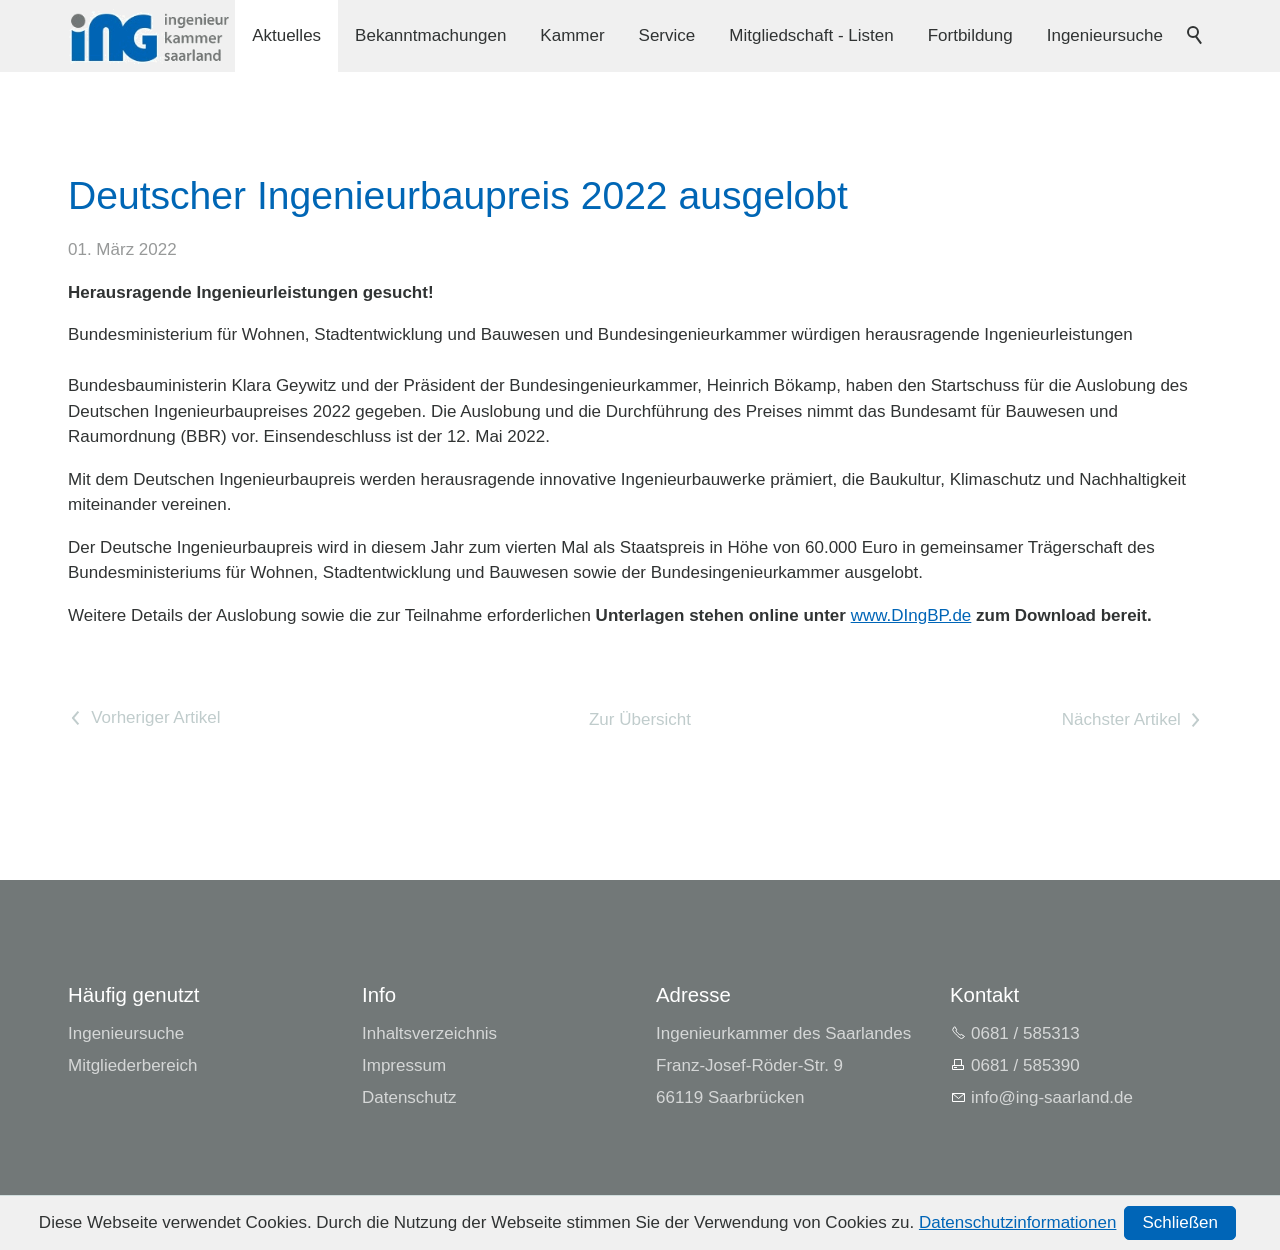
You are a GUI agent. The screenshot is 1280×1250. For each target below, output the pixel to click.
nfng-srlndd (1052, 1097)
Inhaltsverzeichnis (429, 1033)
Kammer (572, 35)
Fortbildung (970, 35)
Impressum (404, 1065)
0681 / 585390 (1025, 1065)
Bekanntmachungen (430, 35)
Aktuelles (286, 35)
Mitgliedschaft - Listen (811, 35)
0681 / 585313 (1025, 1033)
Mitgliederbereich (132, 1065)
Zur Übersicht (640, 719)
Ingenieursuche (1105, 35)
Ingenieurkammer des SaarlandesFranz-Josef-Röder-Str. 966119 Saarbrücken (783, 1065)
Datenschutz (409, 1097)
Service (667, 35)
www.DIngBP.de (911, 615)
